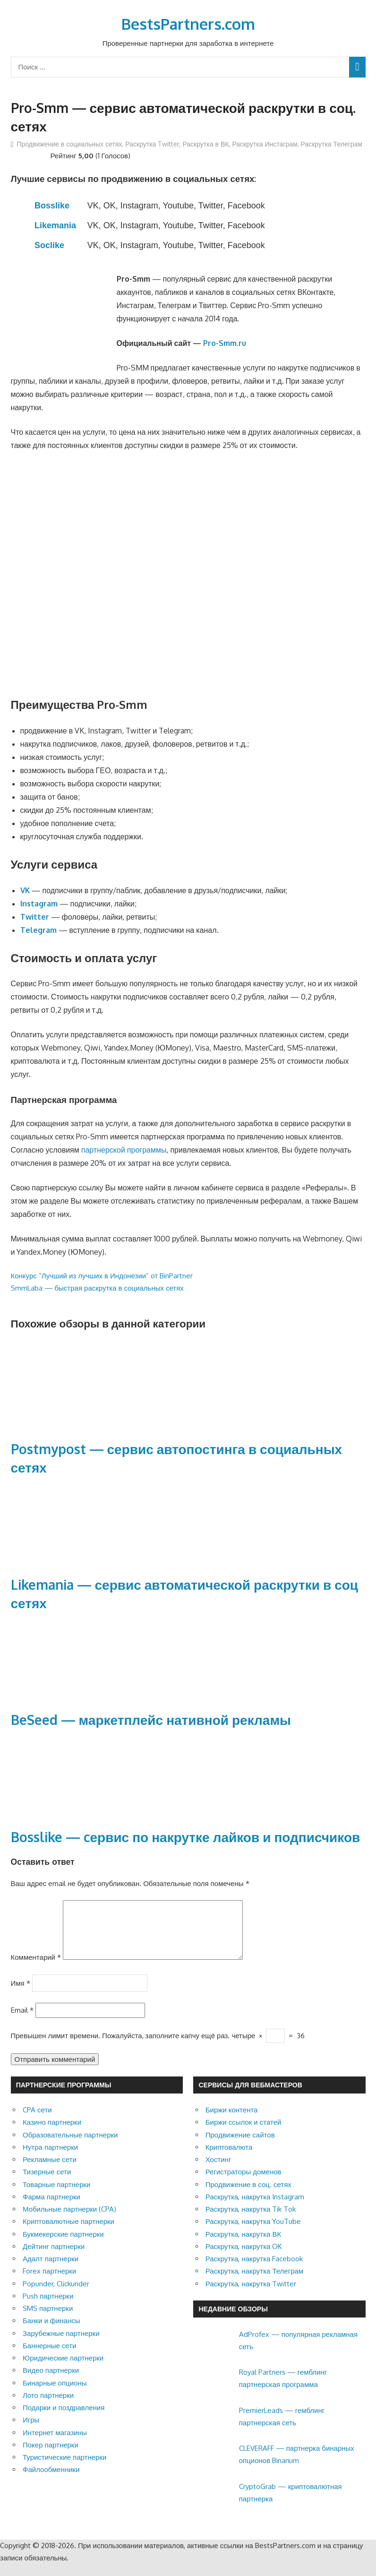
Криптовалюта (229, 2158)
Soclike (49, 245)
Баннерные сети (49, 2356)
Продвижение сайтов (240, 2146)
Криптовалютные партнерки (68, 2232)
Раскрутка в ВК (205, 144)
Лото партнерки (48, 2406)
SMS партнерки (48, 2319)
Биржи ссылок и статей (243, 2133)
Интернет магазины (55, 2443)
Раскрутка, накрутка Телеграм (254, 2282)
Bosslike (51, 205)
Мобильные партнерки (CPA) (69, 2220)
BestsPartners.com (188, 24)
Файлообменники (51, 2480)
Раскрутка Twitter (152, 144)
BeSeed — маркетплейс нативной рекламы (151, 1719)
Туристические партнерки (64, 2468)
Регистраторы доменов (243, 2183)
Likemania (55, 225)
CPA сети (37, 2121)
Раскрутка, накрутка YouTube (253, 2232)
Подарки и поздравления (63, 2418)
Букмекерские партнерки (63, 2245)
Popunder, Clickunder (56, 2295)
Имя (20, 1994)
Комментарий (36, 1968)
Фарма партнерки (51, 2208)
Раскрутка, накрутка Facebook (254, 2270)
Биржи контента (231, 2121)
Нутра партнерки (50, 2158)
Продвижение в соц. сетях (248, 2195)
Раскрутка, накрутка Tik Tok (250, 2220)
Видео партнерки (51, 2381)
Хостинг (218, 2170)
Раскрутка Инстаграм (264, 144)
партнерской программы (124, 1149)
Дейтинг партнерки (54, 2257)
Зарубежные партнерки (61, 2344)
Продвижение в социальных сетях (69, 144)
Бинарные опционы (54, 2394)
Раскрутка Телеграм (331, 144)
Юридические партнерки (63, 2369)
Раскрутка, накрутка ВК (243, 2245)
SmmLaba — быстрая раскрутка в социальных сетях (97, 1288)
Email (22, 2021)
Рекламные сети (50, 2170)
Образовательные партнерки (70, 2146)
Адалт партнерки (50, 2270)
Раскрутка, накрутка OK (243, 2257)
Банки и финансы (51, 2331)
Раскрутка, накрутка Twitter (251, 2295)
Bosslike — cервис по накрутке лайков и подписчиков (185, 1836)
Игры (31, 2431)
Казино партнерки (52, 2133)
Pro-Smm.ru (224, 343)
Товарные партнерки (56, 2195)
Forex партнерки (49, 2282)
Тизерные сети (47, 2183)
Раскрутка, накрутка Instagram (255, 2208)
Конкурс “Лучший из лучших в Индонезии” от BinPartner (102, 1275)
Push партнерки (48, 2307)
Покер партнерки (50, 2456)
